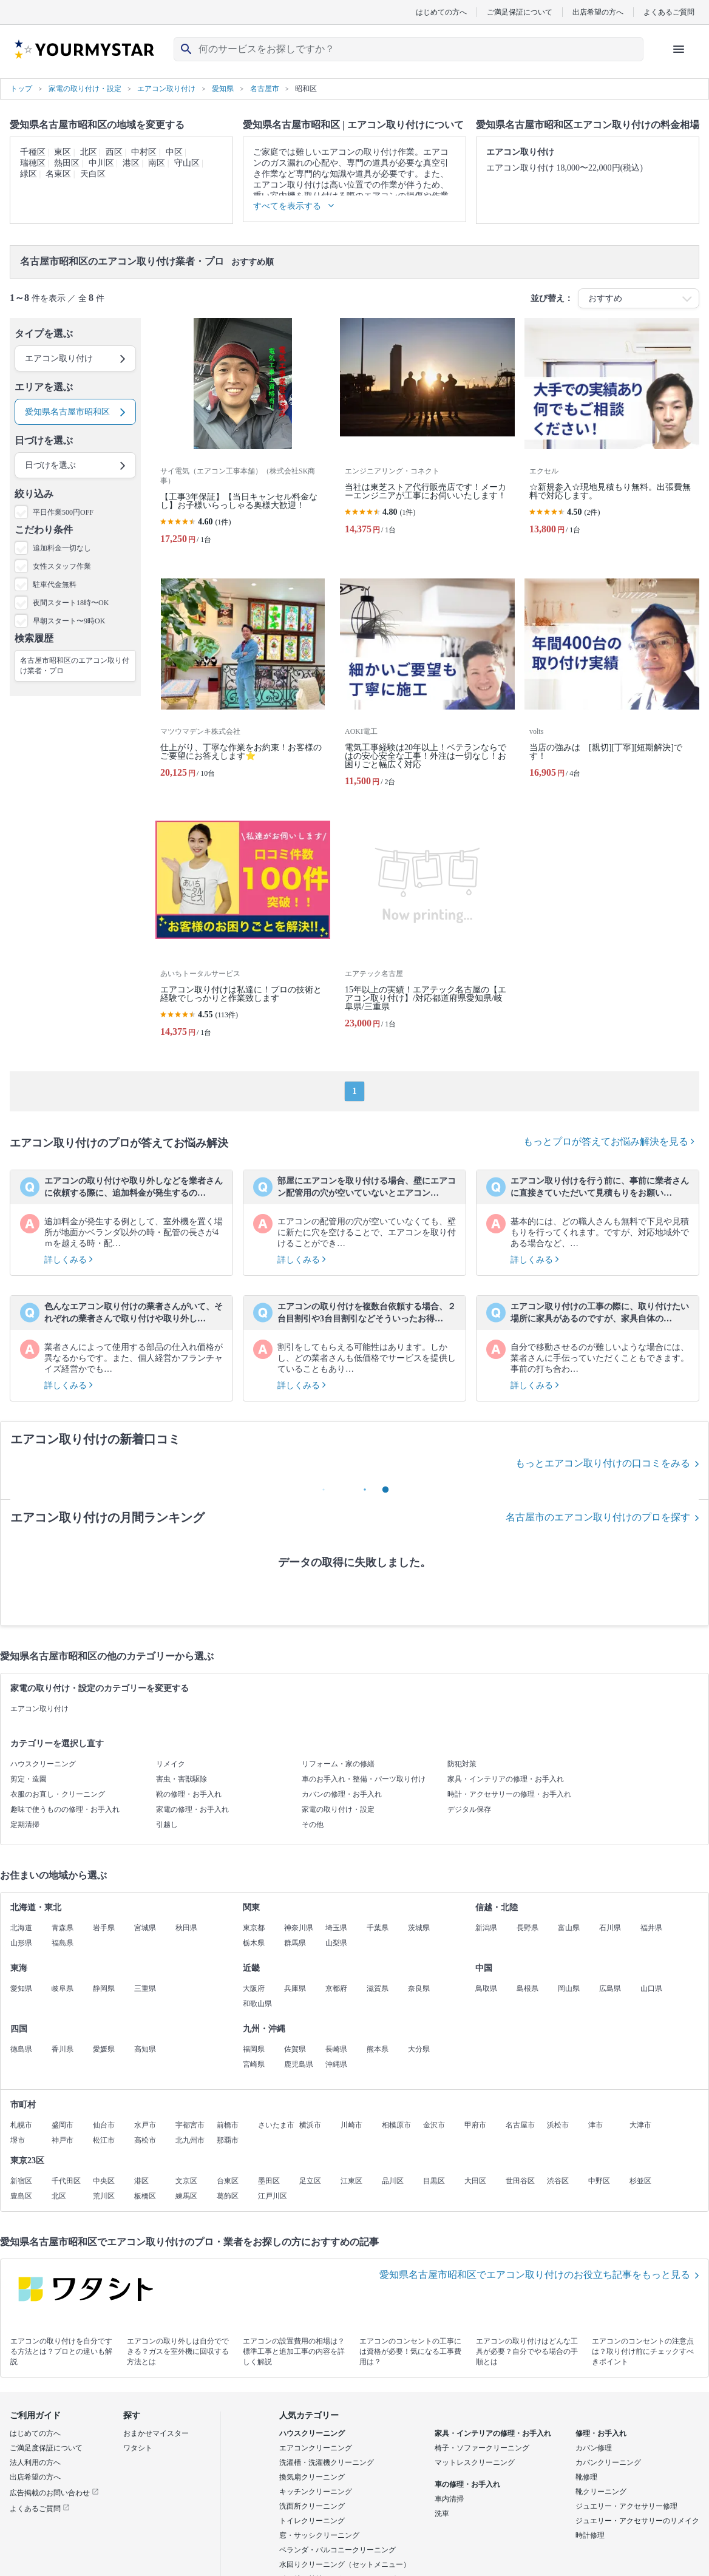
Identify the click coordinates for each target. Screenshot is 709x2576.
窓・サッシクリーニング (319, 2535)
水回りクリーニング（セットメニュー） (344, 2564)
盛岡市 (62, 2125)
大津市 (640, 2125)
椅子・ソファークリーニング (482, 2448)
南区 (156, 163)
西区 (114, 152)
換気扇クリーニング (312, 2477)
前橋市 (228, 2125)
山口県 (651, 1988)
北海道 (21, 1928)
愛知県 (21, 1988)
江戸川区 (272, 2196)
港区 (131, 163)
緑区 (28, 173)
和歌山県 (257, 2003)
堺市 (17, 2140)
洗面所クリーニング (312, 2506)
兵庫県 (295, 1988)
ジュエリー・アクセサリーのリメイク (637, 2521)
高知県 (145, 2049)
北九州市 (190, 2140)
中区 (174, 152)
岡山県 (569, 1988)
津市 (595, 2125)
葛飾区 (228, 2196)
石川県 (610, 1928)
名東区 (58, 173)
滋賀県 (377, 1988)
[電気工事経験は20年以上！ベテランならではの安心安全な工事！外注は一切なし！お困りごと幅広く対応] (427, 687)
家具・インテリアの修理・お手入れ (505, 1779)
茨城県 (419, 1928)
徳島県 (21, 2049)
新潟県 (486, 1928)
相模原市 (396, 2125)
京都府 (336, 1988)
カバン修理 (593, 2448)
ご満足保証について (519, 12)
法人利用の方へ (35, 2462)
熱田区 (67, 163)
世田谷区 (520, 2181)
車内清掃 (449, 2499)
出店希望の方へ (597, 12)
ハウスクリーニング (43, 1764)
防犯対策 (462, 1764)
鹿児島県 (298, 2064)
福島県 (62, 1943)
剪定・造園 (28, 1779)
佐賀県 (295, 2049)
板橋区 (145, 2196)
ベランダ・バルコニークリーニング (337, 2550)
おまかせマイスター (156, 2433)
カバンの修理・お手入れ (342, 1794)
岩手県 (104, 1928)
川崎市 (351, 2125)
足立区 (310, 2181)
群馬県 (295, 1943)
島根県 (527, 1988)
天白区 (93, 173)
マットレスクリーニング (475, 2462)
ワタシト (137, 2448)
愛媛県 (104, 2049)
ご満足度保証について (46, 2448)
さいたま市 (276, 2125)
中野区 (599, 2181)
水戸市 (145, 2125)
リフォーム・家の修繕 (338, 1764)
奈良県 (419, 1988)
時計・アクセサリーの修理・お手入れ (509, 1794)
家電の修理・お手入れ (192, 1809)
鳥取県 (486, 1988)
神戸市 (62, 2140)
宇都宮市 (190, 2125)
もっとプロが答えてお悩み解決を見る (608, 1141)
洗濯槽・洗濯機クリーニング (326, 2462)
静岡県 (104, 1988)
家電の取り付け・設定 (338, 1809)
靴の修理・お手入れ (189, 1794)
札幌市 (21, 2125)
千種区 (33, 152)
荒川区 (104, 2196)
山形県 (21, 1943)
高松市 (145, 2140)
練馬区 (186, 2196)
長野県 (527, 1928)
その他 (313, 1824)
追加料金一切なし (62, 548)
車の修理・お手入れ (467, 2484)
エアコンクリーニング (315, 2448)
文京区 (186, 2181)
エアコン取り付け (39, 1708)
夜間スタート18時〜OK (71, 602)
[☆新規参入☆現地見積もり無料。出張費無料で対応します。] (611, 436)
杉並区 (640, 2181)
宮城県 (145, 1928)
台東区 (228, 2181)
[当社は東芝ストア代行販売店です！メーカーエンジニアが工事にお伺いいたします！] (427, 436)
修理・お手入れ (600, 2433)
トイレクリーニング (312, 2521)
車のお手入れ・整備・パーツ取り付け (364, 1779)
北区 (88, 152)
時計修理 (590, 2535)
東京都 (254, 1928)
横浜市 (310, 2125)
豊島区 (21, 2196)
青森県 (62, 1928)
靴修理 (586, 2477)
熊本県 (377, 2049)
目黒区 (434, 2181)
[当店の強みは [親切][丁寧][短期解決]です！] (611, 687)
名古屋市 (520, 2125)
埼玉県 (336, 1928)
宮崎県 (254, 2064)
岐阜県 (62, 1988)
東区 (62, 152)
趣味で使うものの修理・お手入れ (65, 1809)
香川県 (62, 2049)
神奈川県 (298, 1928)
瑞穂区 (33, 163)
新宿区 (21, 2181)
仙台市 (104, 2125)
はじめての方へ (441, 12)
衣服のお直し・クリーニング (57, 1794)
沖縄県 (336, 2064)
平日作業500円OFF (63, 512)
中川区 (101, 163)
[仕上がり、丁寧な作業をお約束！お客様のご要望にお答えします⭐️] (242, 687)
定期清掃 (24, 1824)
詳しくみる (68, 1259)
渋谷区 (558, 2181)
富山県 (569, 1928)
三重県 (145, 1988)
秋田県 (186, 1928)
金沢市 (434, 2125)
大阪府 (254, 1988)
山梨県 (336, 1943)
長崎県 (336, 2049)
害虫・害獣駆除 (181, 1779)
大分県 (419, 2049)
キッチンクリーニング (315, 2491)
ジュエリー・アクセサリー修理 (626, 2506)
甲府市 (475, 2125)
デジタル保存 (469, 1809)
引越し (167, 1824)
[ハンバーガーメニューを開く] (678, 49)
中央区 (104, 2181)
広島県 (610, 1988)
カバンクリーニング (608, 2462)
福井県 (651, 1928)
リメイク (170, 1764)
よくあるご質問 (668, 12)
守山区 (187, 163)
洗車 (442, 2513)
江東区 (351, 2181)
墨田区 (269, 2181)
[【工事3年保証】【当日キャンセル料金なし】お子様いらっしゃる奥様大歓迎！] (242, 436)
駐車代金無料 (54, 584)
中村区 (144, 152)
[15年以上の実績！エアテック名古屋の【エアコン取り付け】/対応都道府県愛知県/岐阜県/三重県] (427, 934)
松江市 (104, 2140)
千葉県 (377, 1928)
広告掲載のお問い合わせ (54, 2493)
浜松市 (558, 2125)
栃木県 (254, 1943)
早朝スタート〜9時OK (69, 621)
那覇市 (228, 2140)
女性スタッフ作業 (62, 566)
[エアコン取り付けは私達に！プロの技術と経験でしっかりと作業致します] (242, 934)
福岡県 (254, 2049)
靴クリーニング (600, 2491)
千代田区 (66, 2181)
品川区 (393, 2181)
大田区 (475, 2181)
